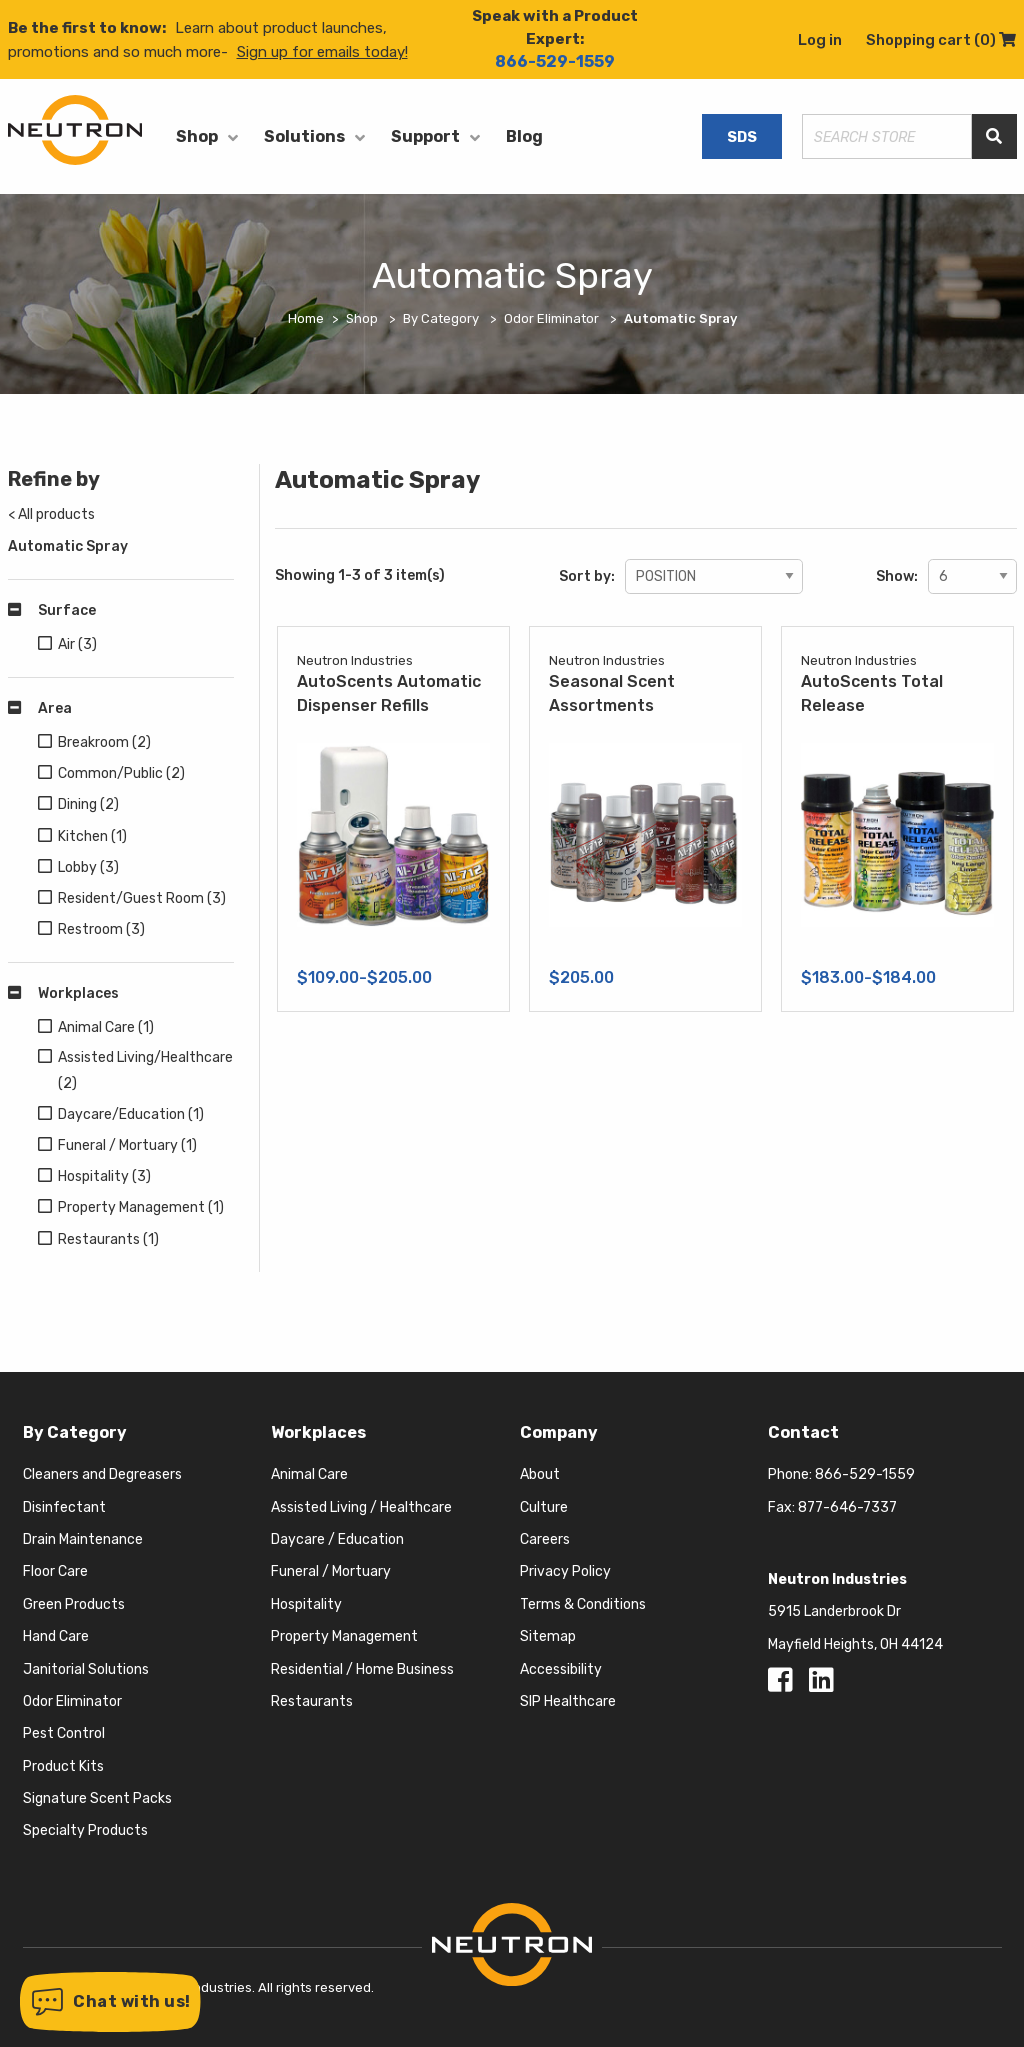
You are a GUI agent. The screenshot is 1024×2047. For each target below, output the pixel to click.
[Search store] (887, 136)
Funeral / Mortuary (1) (127, 1145)
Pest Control (64, 1733)
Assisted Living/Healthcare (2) (145, 1070)
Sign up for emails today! (322, 52)
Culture (544, 1507)
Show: (897, 576)
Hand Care (56, 1636)
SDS (742, 137)
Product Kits (63, 1766)
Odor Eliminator (72, 1701)
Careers (545, 1539)
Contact (803, 1432)
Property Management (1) (141, 1207)
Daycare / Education (337, 1539)
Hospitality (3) (104, 1176)
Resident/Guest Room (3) (142, 898)
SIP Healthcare (568, 1701)
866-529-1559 (555, 61)
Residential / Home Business (362, 1669)
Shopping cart (941, 40)
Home (306, 318)
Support (425, 136)
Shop (197, 136)
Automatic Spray (68, 546)
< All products (51, 514)
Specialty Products (85, 1830)
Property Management (344, 1636)
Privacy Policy (565, 1571)
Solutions (304, 136)
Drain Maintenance (83, 1539)
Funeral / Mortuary (331, 1571)
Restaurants (312, 1701)
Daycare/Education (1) (131, 1114)
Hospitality (306, 1604)
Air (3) (77, 644)
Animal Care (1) (106, 1027)
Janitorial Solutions (86, 1669)
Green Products (74, 1604)
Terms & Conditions (583, 1604)
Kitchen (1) (92, 836)
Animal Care (309, 1474)
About (540, 1474)
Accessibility (561, 1669)
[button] (110, 2002)
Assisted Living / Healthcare (361, 1507)
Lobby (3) (88, 867)
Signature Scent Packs (97, 1798)
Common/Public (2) (121, 773)
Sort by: (587, 576)
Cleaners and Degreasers (102, 1474)
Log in (820, 40)
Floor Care (55, 1571)
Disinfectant (64, 1507)
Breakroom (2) (104, 742)
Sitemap (548, 1636)
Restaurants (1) (108, 1239)
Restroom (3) (101, 929)
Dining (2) (88, 804)
